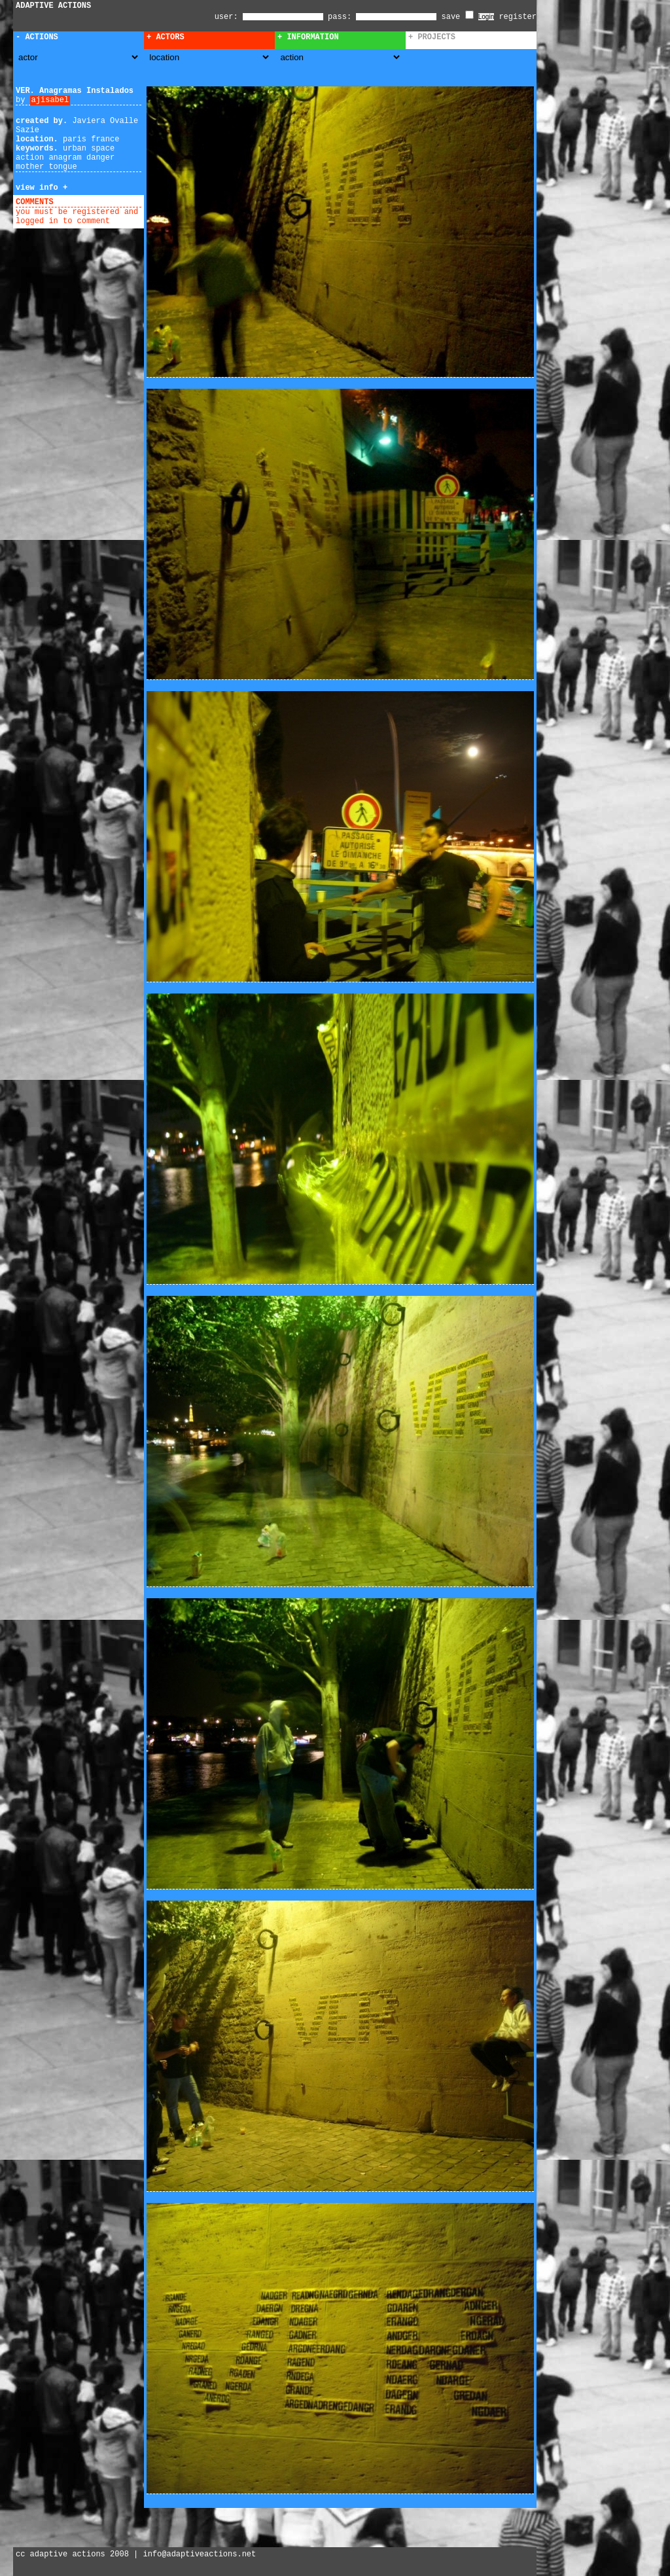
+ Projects (431, 37)
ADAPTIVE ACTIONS (53, 5)
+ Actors (166, 37)
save (458, 17)
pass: (339, 17)
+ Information (308, 37)
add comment (84, 202)
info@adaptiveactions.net (199, 2554)
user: (229, 17)
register (518, 17)
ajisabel (50, 100)
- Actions (37, 37)
